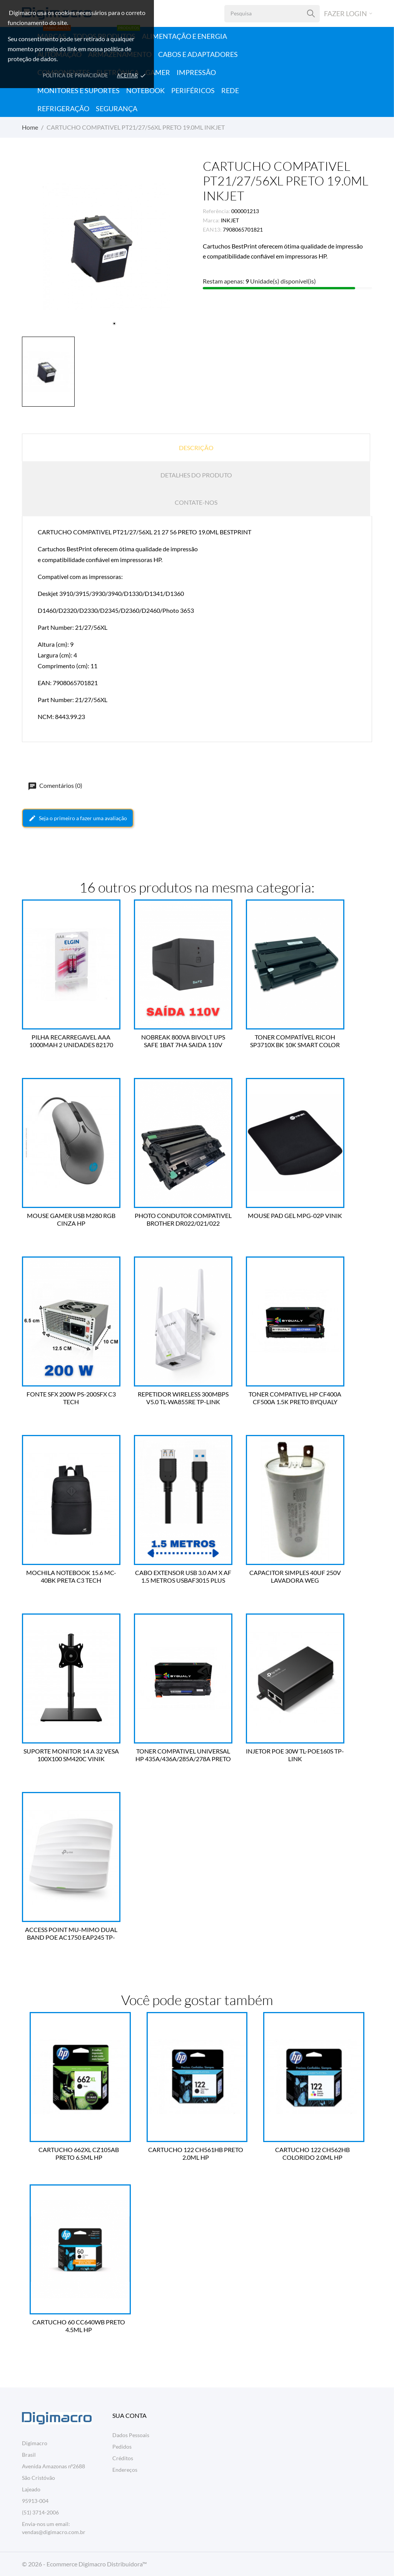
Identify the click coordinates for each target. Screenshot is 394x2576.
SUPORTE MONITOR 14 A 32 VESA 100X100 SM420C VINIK (71, 1754)
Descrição (196, 447)
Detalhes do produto (196, 475)
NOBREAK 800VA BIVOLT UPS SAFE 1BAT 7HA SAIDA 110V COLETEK (181, 1041)
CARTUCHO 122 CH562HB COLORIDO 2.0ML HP (313, 2153)
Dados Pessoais (130, 2435)
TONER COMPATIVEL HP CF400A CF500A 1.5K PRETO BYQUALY (290, 1397)
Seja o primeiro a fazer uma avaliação (77, 818)
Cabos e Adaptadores (198, 54)
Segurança (116, 108)
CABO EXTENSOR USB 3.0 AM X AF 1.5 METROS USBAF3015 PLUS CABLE (181, 1576)
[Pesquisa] (311, 13)
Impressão (196, 72)
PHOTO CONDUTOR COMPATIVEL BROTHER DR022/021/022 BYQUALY (180, 1219)
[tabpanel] (106, 246)
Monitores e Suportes (78, 90)
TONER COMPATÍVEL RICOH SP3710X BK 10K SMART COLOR (290, 1040)
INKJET (230, 220)
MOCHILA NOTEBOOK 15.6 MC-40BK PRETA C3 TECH (71, 1576)
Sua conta (129, 2415)
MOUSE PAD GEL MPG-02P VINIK (290, 1215)
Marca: (211, 220)
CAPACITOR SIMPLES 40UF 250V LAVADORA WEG (290, 1576)
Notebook (145, 90)
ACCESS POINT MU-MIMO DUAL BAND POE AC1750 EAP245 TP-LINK (71, 1933)
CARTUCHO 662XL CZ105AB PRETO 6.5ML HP (80, 2153)
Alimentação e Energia (184, 36)
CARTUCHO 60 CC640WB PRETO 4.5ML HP (80, 2325)
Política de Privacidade (75, 75)
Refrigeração (63, 108)
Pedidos (122, 2446)
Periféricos (193, 90)
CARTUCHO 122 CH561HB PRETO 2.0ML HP (196, 2153)
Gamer (157, 72)
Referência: (216, 211)
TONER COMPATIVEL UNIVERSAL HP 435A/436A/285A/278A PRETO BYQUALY (181, 1755)
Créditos (122, 2458)
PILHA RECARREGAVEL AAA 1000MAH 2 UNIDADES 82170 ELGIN (71, 1041)
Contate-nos (196, 502)
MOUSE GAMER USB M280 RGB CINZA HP (71, 1219)
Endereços (124, 2469)
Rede (230, 90)
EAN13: (212, 229)
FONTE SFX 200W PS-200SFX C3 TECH (71, 1397)
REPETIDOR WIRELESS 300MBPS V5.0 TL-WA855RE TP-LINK (180, 1397)
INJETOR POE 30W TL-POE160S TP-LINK (290, 1754)
